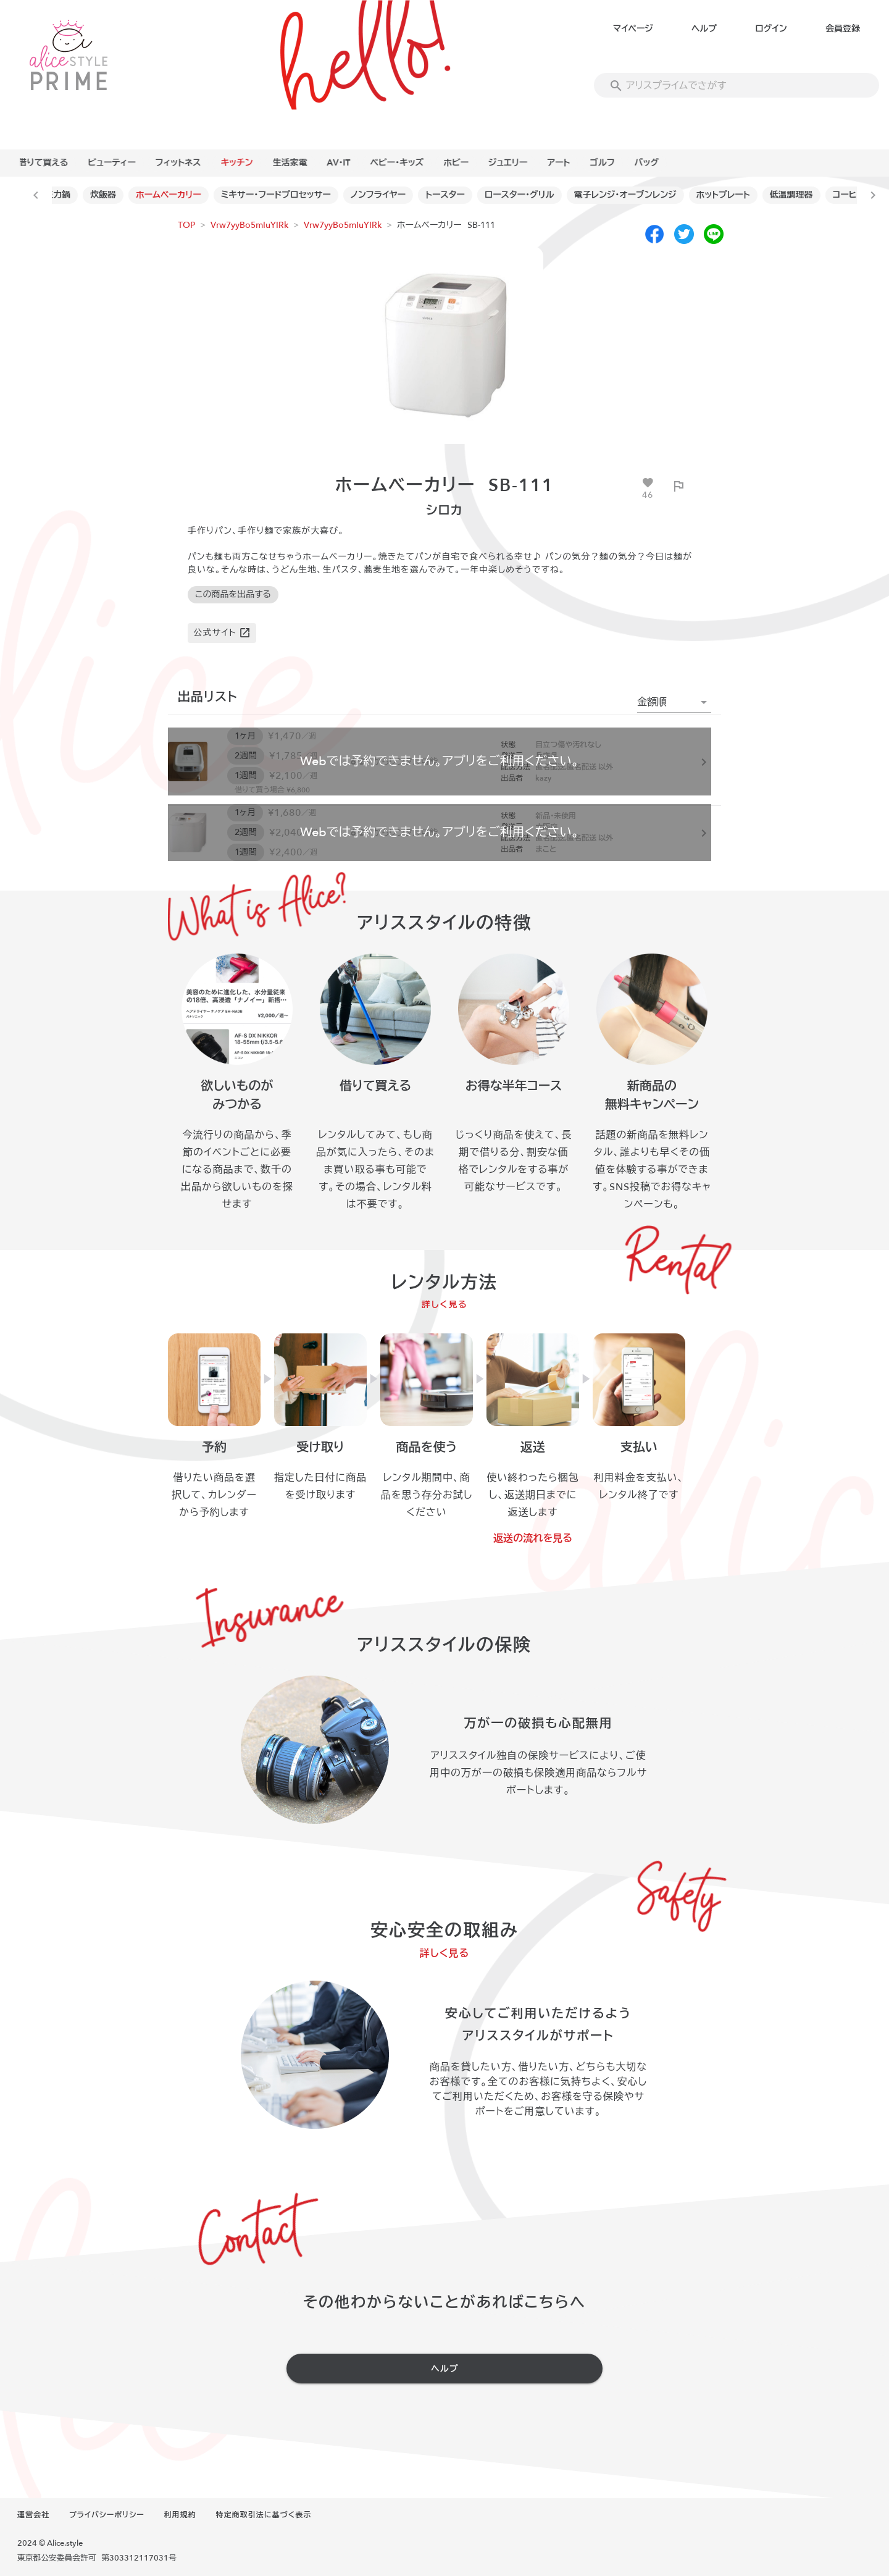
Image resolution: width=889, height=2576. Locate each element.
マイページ (633, 29)
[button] (674, 702)
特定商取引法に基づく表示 (263, 2515)
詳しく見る (445, 1305)
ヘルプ (704, 29)
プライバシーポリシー (106, 2515)
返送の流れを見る (532, 1538)
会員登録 (842, 29)
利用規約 (180, 2515)
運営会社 (33, 2515)
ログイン (771, 29)
